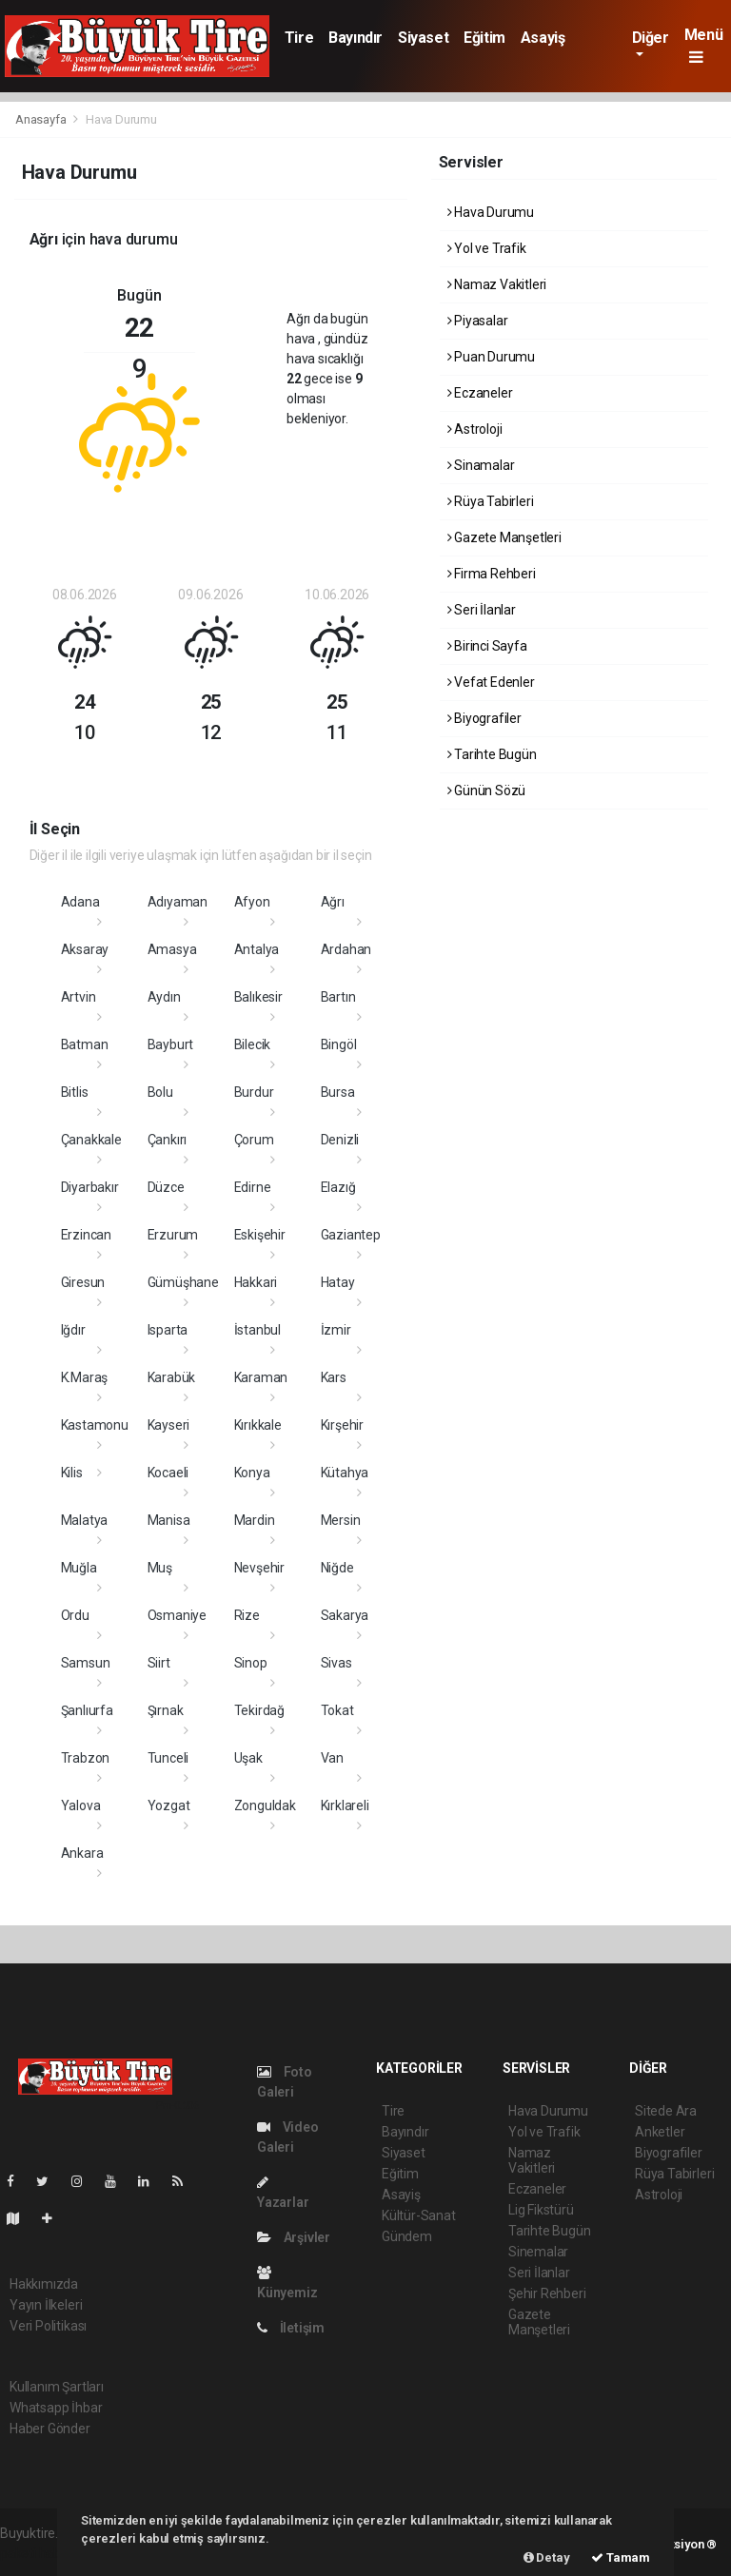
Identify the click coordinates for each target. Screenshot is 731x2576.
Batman (85, 1044)
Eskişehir (260, 1234)
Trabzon (85, 1758)
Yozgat (169, 1805)
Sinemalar (538, 2251)
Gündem (407, 2236)
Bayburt (171, 1044)
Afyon (252, 901)
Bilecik (252, 1044)
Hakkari (256, 1282)
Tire (299, 38)
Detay (547, 2557)
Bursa (338, 1092)
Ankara (82, 1853)
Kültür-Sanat (419, 2215)
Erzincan (86, 1234)
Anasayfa (42, 119)
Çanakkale (91, 1139)
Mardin (254, 1520)
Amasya (172, 949)
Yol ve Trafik (486, 248)
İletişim (291, 2327)
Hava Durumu (121, 119)
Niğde (337, 1567)
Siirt (159, 1662)
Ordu (75, 1615)
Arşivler (293, 2237)
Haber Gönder (50, 2428)
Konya (252, 1472)
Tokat (337, 1710)
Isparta (168, 1329)
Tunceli (168, 1758)
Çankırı (168, 1139)
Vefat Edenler (491, 682)
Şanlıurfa (87, 1710)
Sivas (336, 1662)
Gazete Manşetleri (504, 537)
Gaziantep (351, 1234)
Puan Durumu (491, 356)
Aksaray (85, 949)
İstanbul (257, 1329)
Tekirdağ (259, 1710)
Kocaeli (168, 1472)
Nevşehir (259, 1567)
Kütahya (345, 1472)
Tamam (620, 2557)
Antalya (257, 949)
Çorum (254, 1139)
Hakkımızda (44, 2284)
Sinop (250, 1662)
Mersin (341, 1520)
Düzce (166, 1187)
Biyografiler (484, 718)
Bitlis (75, 1092)
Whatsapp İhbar (56, 2407)
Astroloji (475, 429)
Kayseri (169, 1425)
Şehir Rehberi (547, 2293)
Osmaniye (177, 1615)
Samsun (85, 1662)
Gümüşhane (183, 1282)
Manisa (169, 1520)
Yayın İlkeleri (46, 2305)
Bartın (338, 997)
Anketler (659, 2131)
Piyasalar (477, 320)
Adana (80, 901)
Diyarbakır (90, 1187)
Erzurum (173, 1234)
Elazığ (338, 1187)
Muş (160, 1567)
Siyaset (423, 38)
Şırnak (166, 1710)
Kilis (72, 1472)
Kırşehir (342, 1425)
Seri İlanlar (481, 609)
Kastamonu (94, 1425)
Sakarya (345, 1615)
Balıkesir (258, 997)
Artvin (78, 997)
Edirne (252, 1187)
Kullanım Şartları (57, 2386)
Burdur (254, 1092)
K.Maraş (85, 1377)
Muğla (79, 1567)
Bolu (160, 1092)
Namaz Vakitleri (497, 284)
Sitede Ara (666, 2110)
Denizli (340, 1139)
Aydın (164, 997)
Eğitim (484, 38)
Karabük (172, 1377)
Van (332, 1758)
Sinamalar (481, 465)
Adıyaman (177, 901)
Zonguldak (265, 1805)
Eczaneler (480, 392)
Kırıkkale (258, 1425)
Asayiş (543, 38)
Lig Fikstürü (541, 2209)
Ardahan (346, 949)
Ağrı (333, 901)
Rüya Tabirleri (490, 501)
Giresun (83, 1282)
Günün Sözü (486, 790)
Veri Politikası (48, 2325)
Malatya (85, 1520)
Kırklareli (345, 1805)
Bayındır (355, 38)
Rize (247, 1615)
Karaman (261, 1377)
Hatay (338, 1282)
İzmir (336, 1329)
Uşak (248, 1758)
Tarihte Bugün (492, 754)
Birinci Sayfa (487, 646)
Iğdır (73, 1329)
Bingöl (339, 1044)
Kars (333, 1377)
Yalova (81, 1805)
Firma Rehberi (491, 573)
